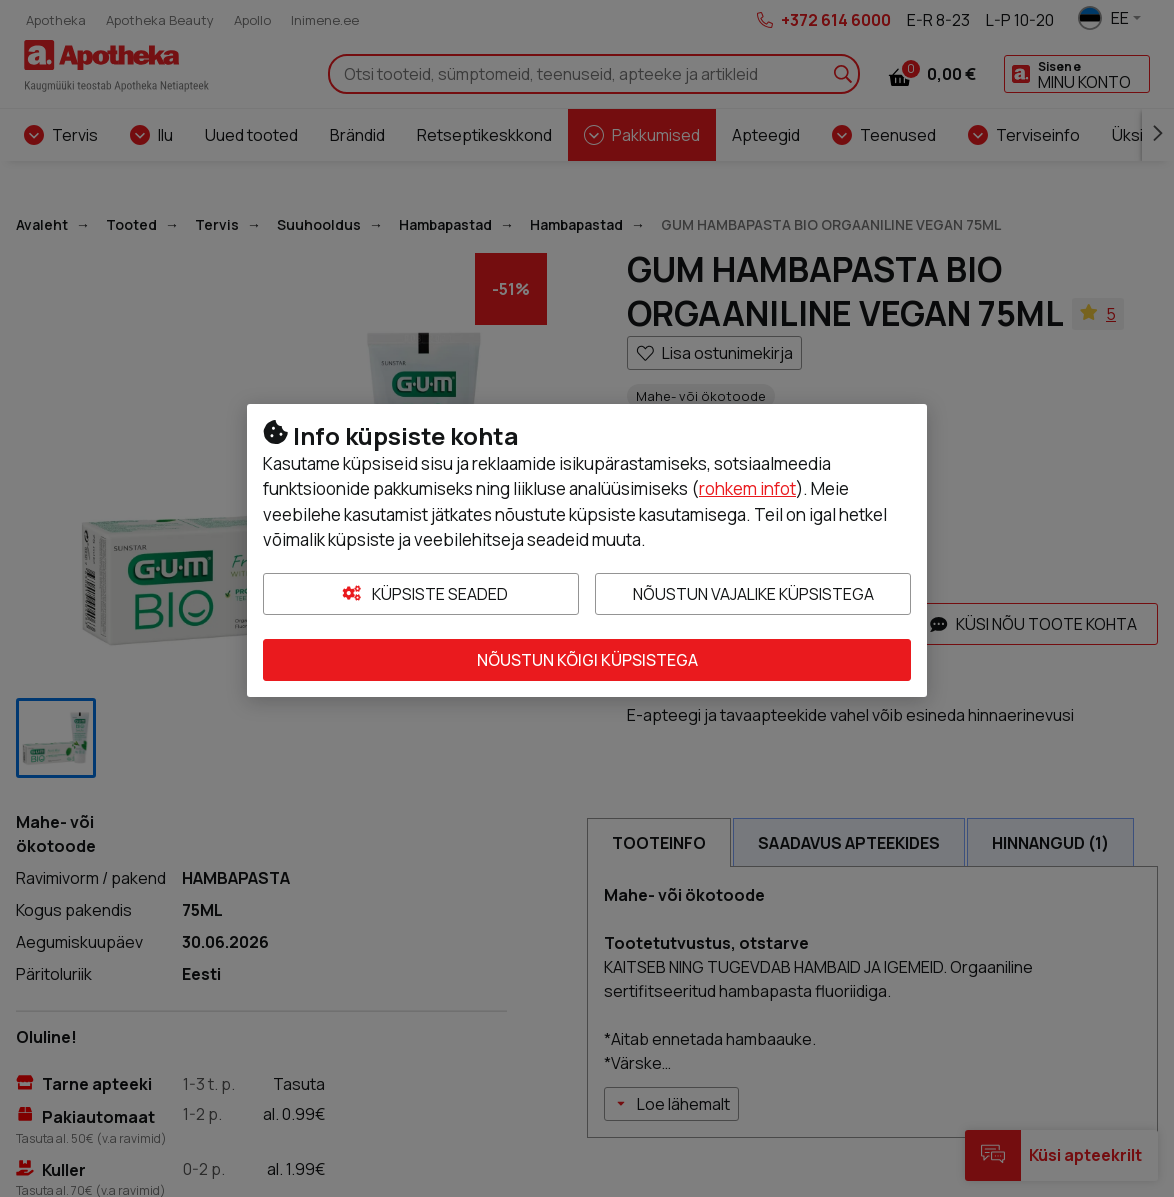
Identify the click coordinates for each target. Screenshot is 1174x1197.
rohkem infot (747, 488)
